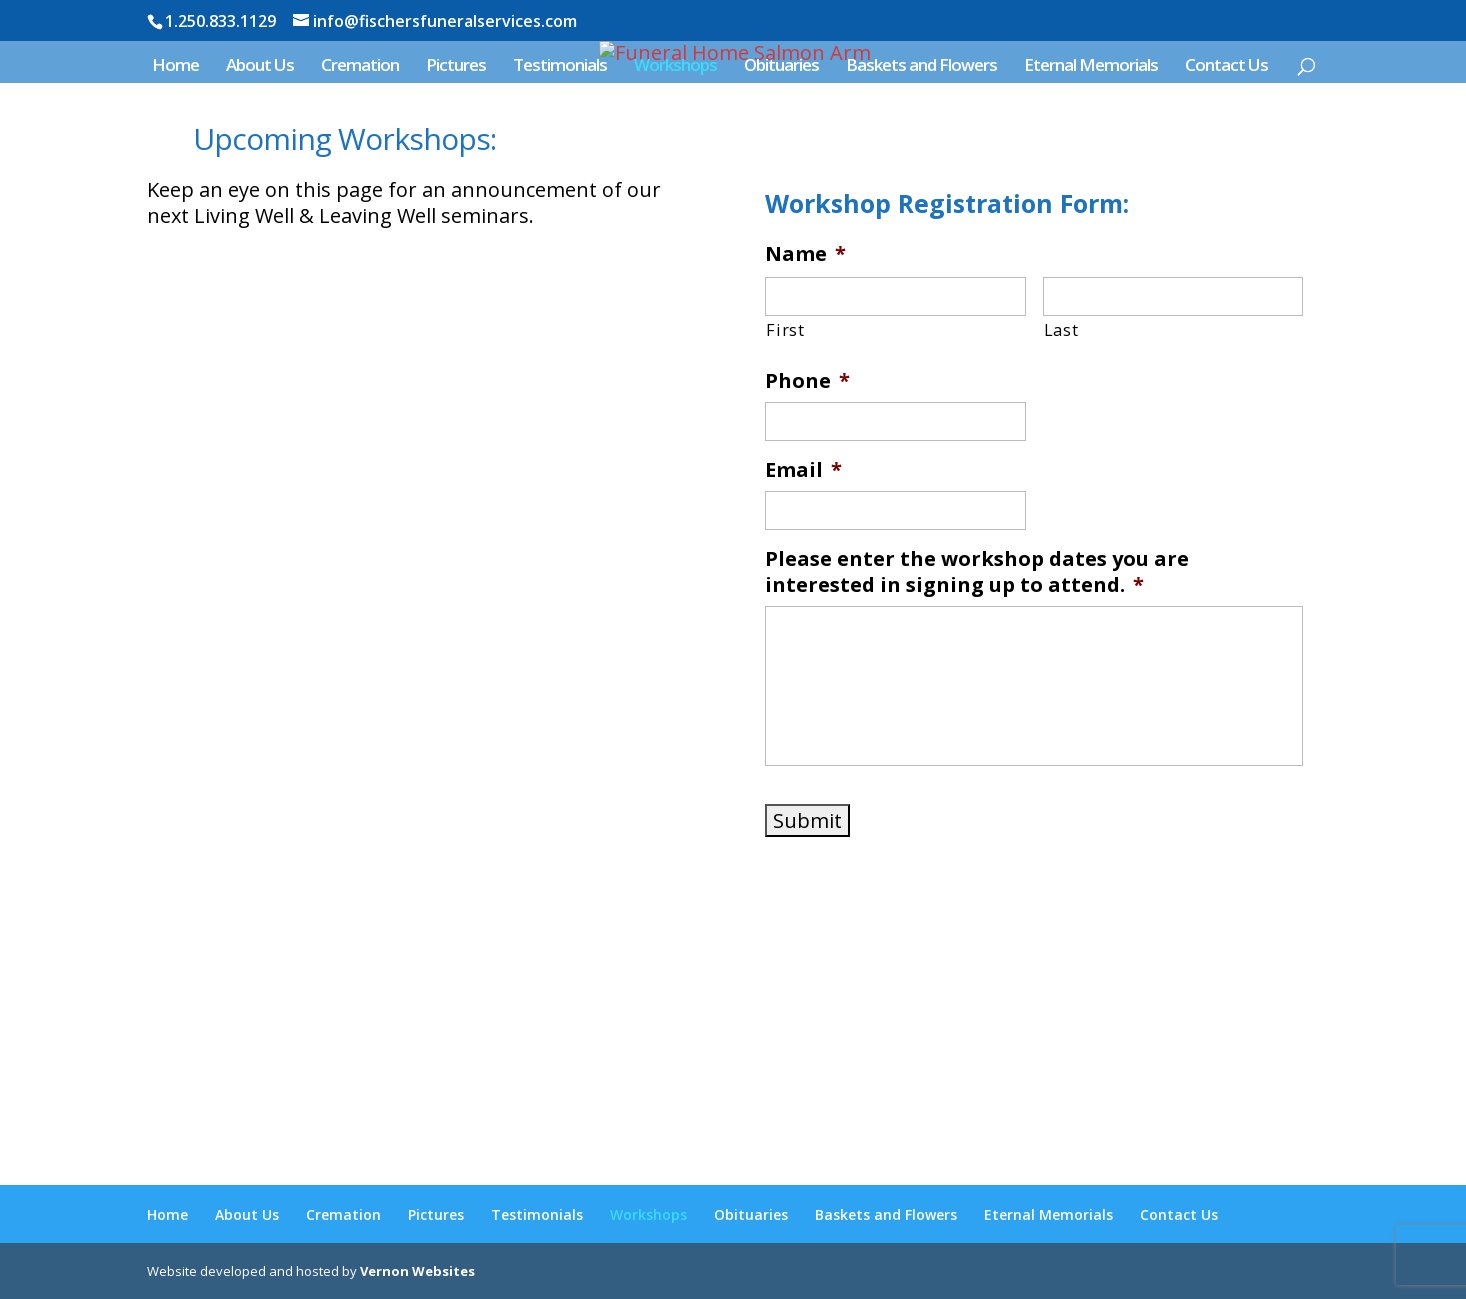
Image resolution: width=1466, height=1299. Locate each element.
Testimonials (560, 67)
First (785, 330)
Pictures (456, 67)
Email (803, 470)
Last (1061, 330)
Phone (807, 381)
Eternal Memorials (1091, 67)
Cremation (360, 67)
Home (175, 67)
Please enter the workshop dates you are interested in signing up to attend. (977, 572)
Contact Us (1226, 67)
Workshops (675, 67)
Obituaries (781, 67)
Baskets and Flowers (921, 67)
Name (805, 254)
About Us (260, 67)
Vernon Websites (417, 1271)
